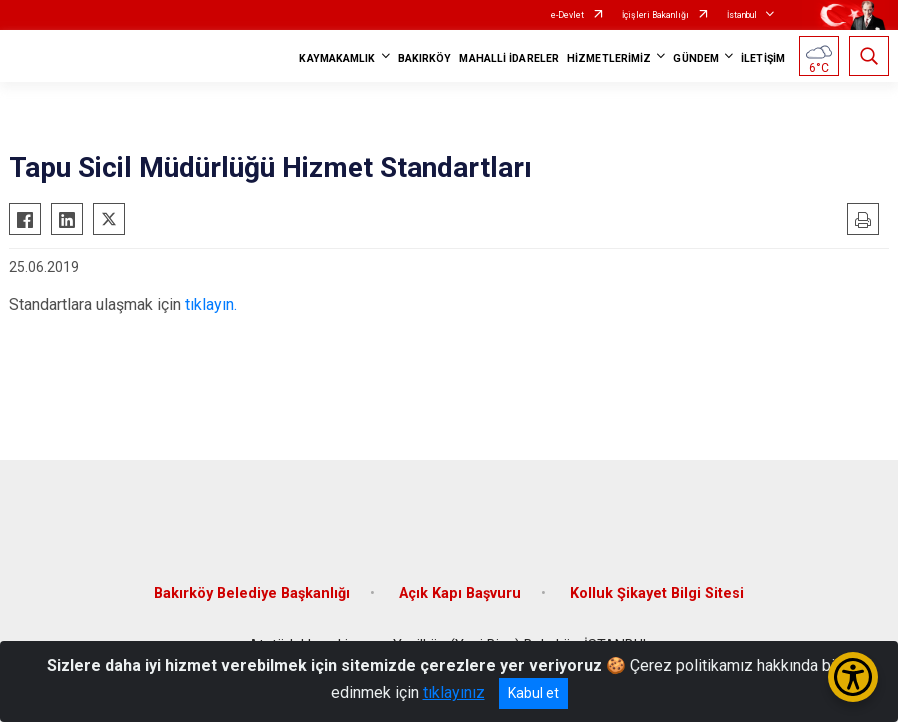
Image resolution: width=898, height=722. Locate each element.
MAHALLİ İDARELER (509, 58)
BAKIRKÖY (425, 58)
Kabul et (533, 693)
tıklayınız (454, 692)
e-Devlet (567, 15)
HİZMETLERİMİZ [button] (609, 58)
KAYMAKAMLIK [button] (337, 58)
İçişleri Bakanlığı (655, 15)
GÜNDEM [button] (696, 58)
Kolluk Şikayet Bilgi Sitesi (657, 593)
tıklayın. (211, 304)
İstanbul (742, 15)
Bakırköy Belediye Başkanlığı (252, 593)
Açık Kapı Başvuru (460, 593)
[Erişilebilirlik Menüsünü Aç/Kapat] (853, 677)
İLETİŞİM (763, 58)
